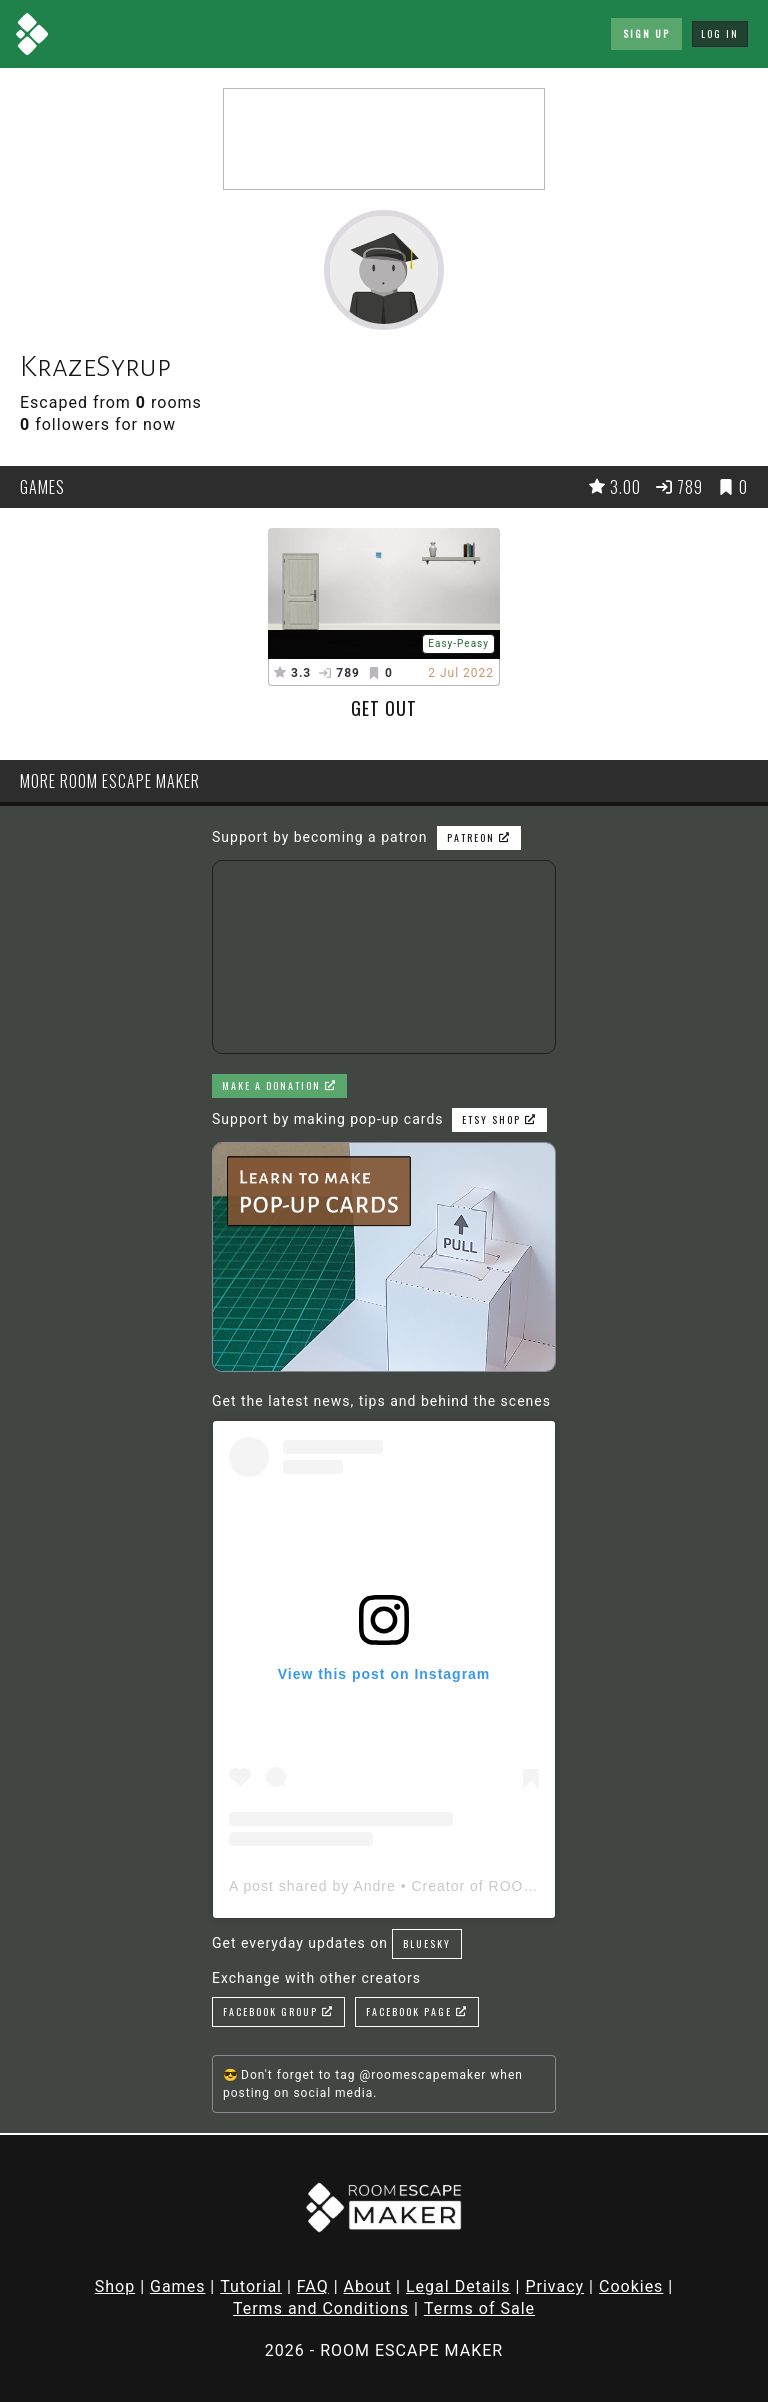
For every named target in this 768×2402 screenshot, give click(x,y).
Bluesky (427, 1943)
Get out (384, 708)
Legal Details (458, 2286)
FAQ (313, 2286)
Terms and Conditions (321, 2308)
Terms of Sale (479, 2308)
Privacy (554, 2286)
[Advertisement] (384, 139)
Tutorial (251, 2286)
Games (177, 2286)
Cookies (631, 2286)
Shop (115, 2286)
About (368, 2286)
